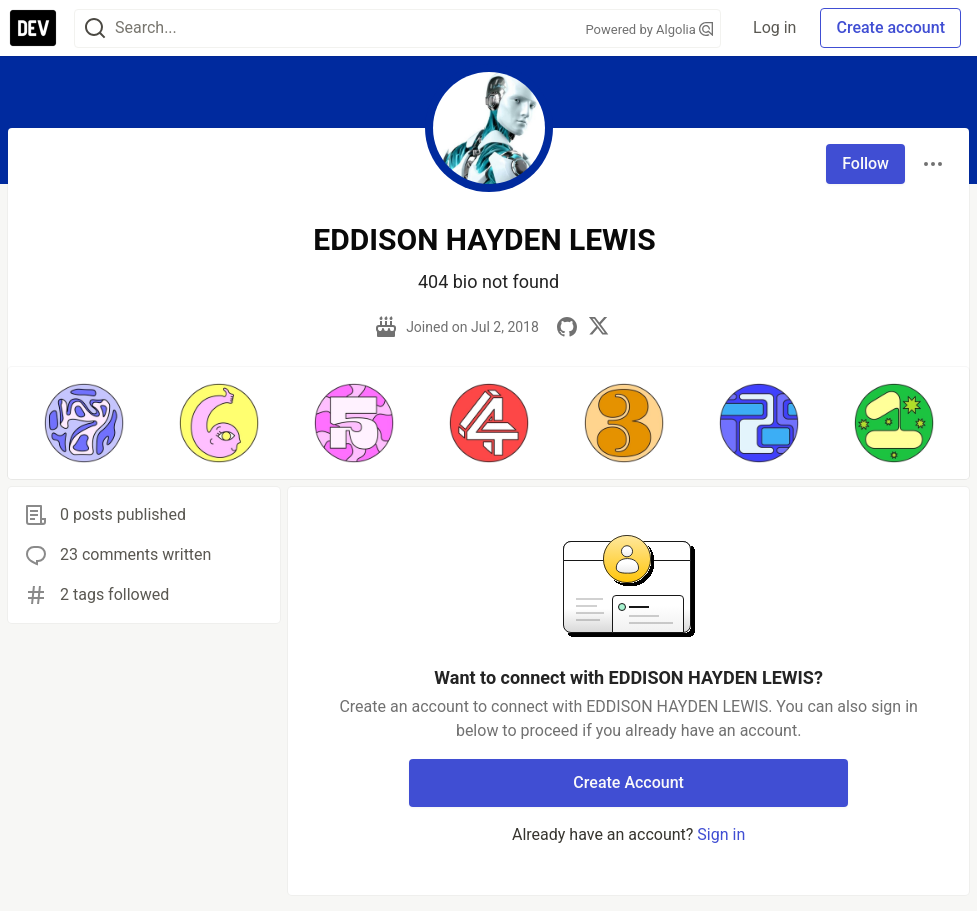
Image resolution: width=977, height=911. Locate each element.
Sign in (721, 834)
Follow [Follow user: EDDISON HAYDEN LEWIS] (865, 163)
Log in (774, 27)
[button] (83, 423)
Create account (890, 27)
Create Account (628, 782)
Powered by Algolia (650, 29)
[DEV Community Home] (33, 28)
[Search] (95, 28)
